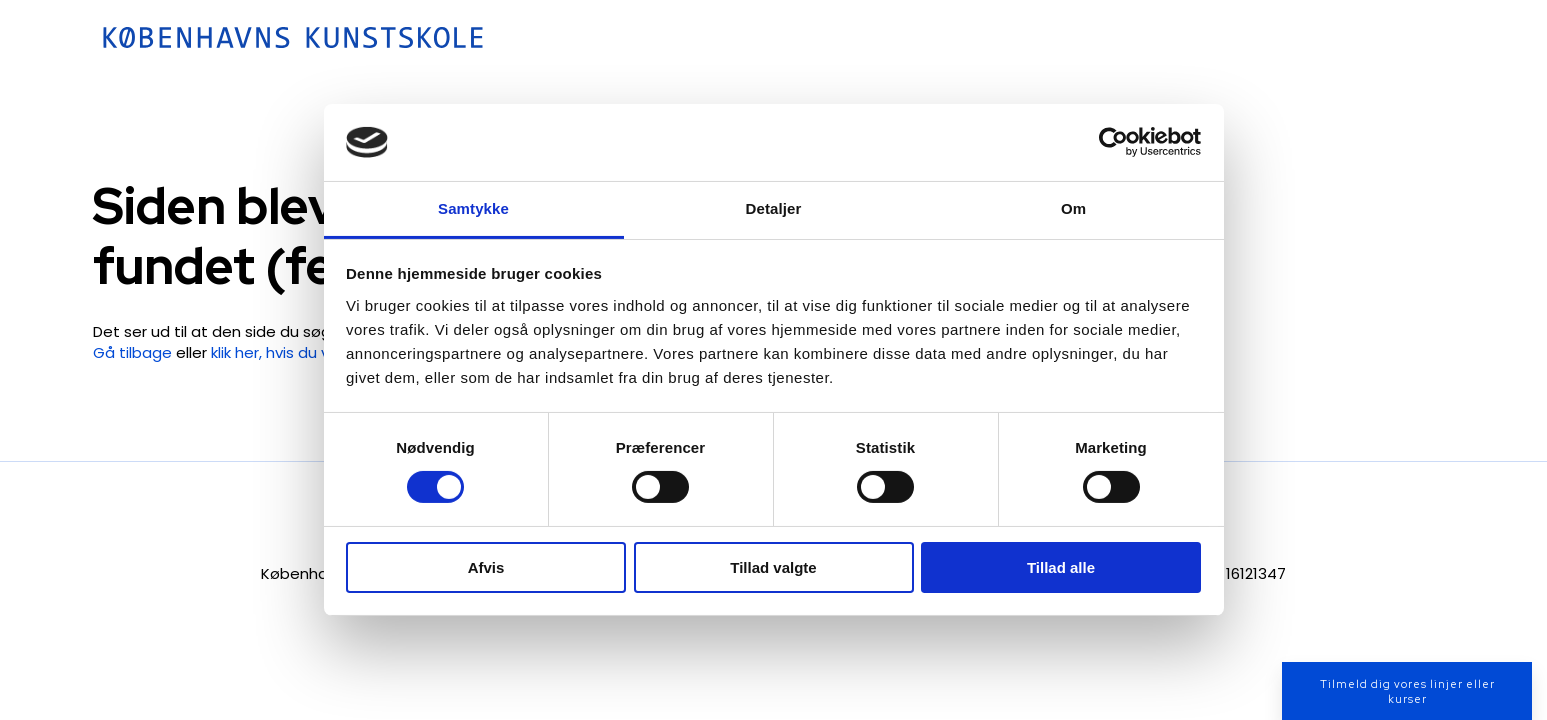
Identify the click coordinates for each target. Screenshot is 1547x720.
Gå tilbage (132, 352)
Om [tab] (1073, 208)
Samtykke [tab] (473, 208)
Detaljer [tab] (774, 208)
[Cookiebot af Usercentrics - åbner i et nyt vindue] (1113, 142)
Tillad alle (1061, 567)
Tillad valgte (773, 567)
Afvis (486, 567)
